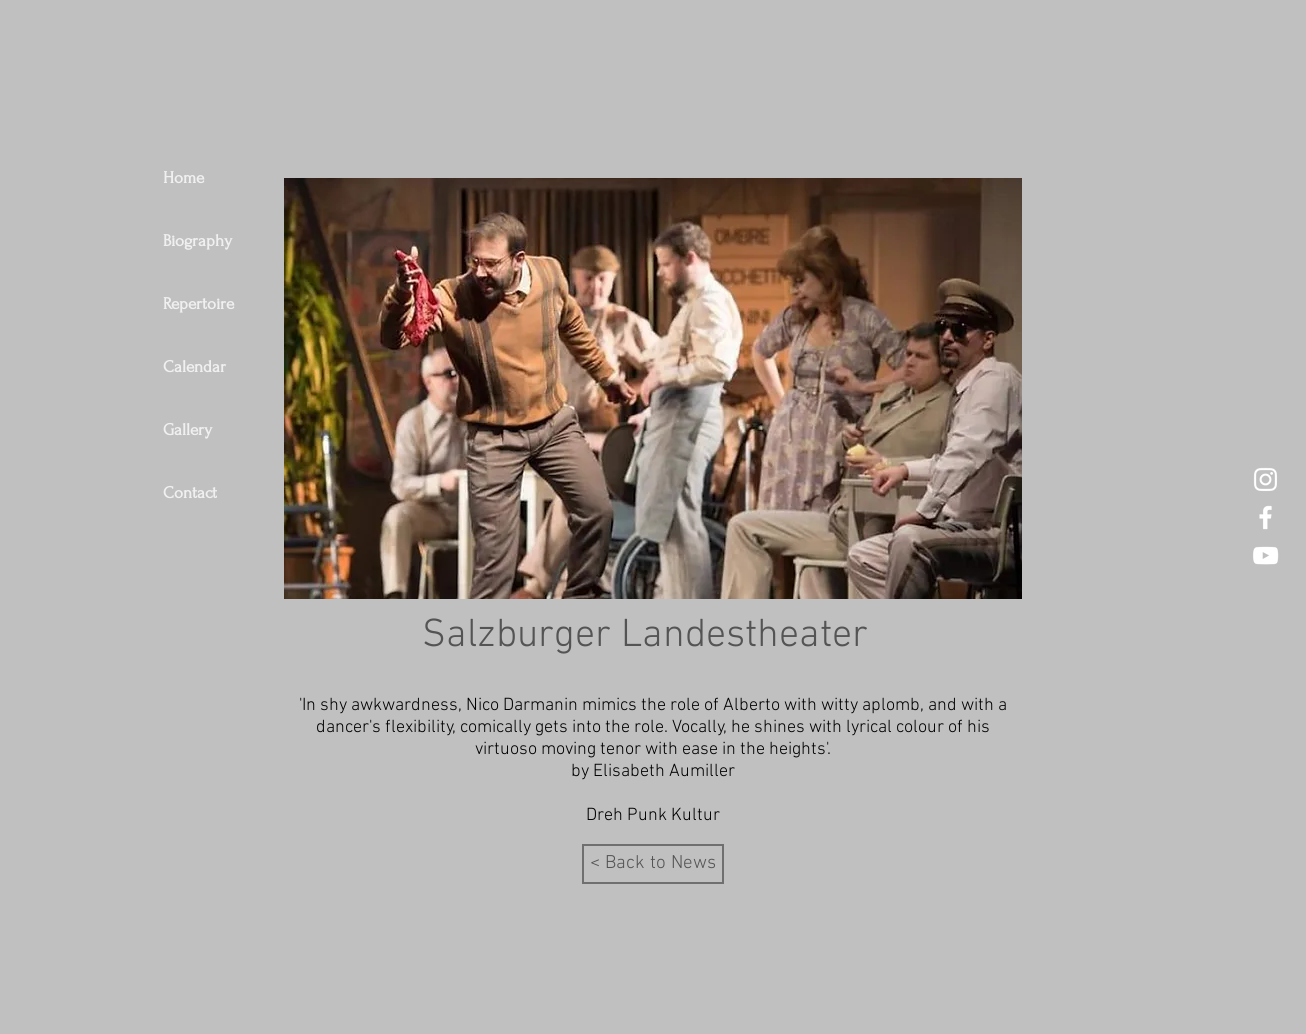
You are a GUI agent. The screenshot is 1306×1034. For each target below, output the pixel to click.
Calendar (194, 366)
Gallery (187, 429)
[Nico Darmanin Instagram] (1265, 479)
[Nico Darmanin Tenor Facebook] (1265, 517)
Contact (190, 492)
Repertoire (198, 303)
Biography (197, 240)
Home (183, 177)
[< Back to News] (653, 864)
